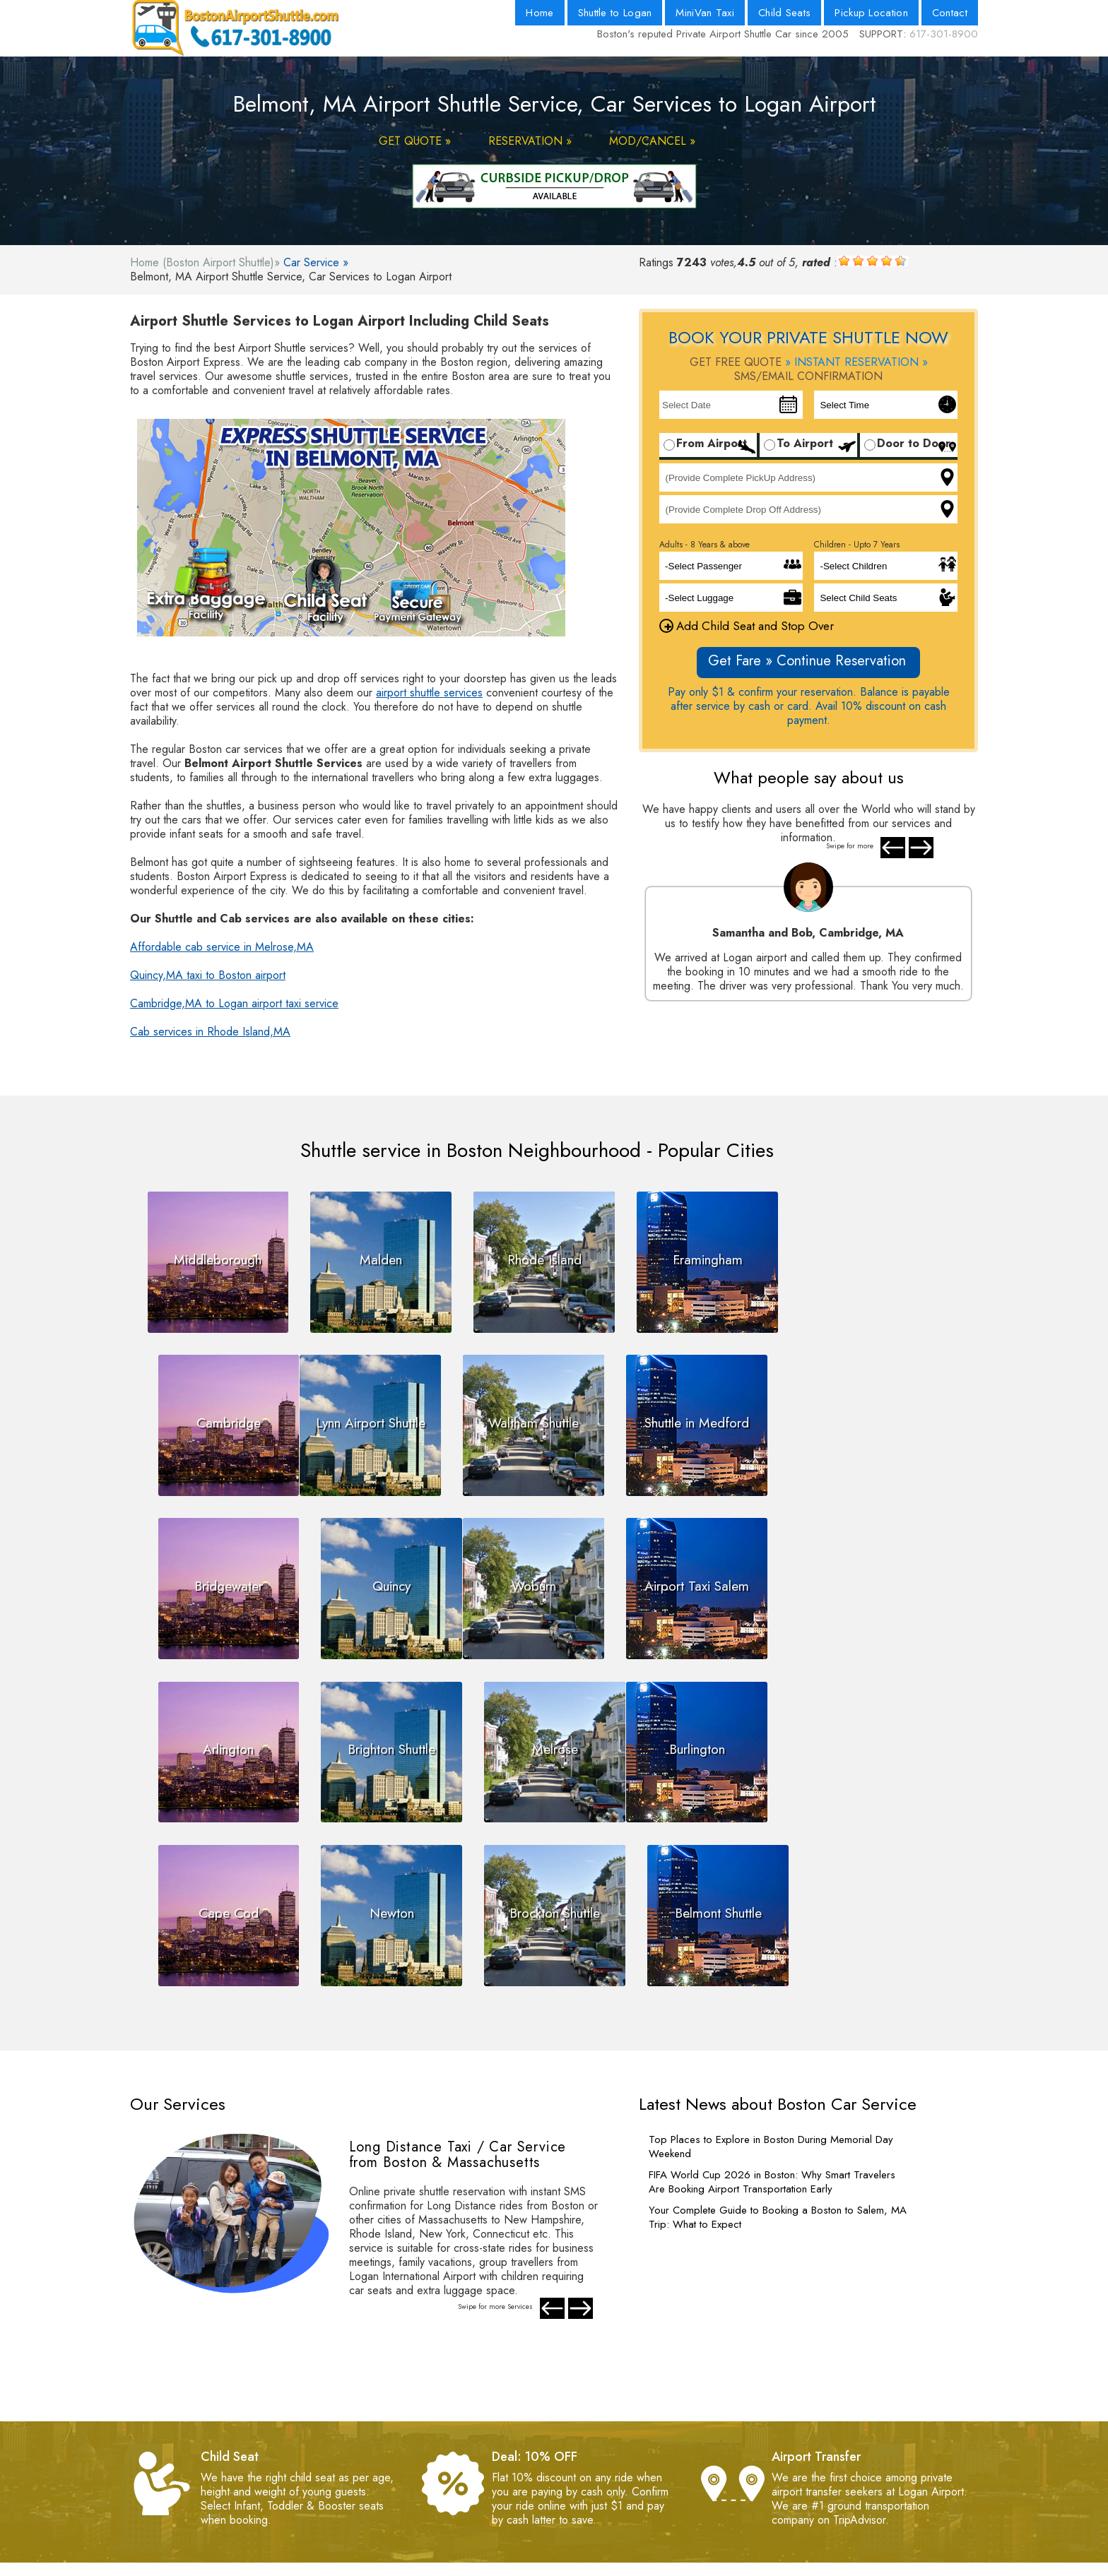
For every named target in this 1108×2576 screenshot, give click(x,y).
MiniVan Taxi (705, 12)
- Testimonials (377, 2504)
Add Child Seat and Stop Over (746, 626)
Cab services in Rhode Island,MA (210, 1031)
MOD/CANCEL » (652, 141)
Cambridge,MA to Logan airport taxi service (234, 1003)
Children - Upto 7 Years (857, 544)
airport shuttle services (429, 692)
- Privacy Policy (382, 2462)
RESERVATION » (530, 141)
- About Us (563, 2434)
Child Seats (784, 12)
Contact (949, 12)
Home (539, 12)
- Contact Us (567, 2448)
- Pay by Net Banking (397, 2518)
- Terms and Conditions (400, 2448)
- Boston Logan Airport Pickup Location (632, 2476)
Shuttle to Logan (615, 12)
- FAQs (362, 2476)
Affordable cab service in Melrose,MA (222, 947)
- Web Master (379, 2490)
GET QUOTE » (415, 141)
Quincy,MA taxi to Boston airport (207, 975)
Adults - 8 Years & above (704, 544)
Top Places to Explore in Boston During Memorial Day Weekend (771, 1971)
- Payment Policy (385, 2434)
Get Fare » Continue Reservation (807, 661)
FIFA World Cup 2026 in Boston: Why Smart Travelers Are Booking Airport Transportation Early (772, 2007)
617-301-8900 (943, 34)
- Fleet (553, 2490)
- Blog (552, 2462)
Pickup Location (871, 12)
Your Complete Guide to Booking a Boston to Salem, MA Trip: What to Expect (778, 2042)
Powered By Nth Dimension (656, 2565)
